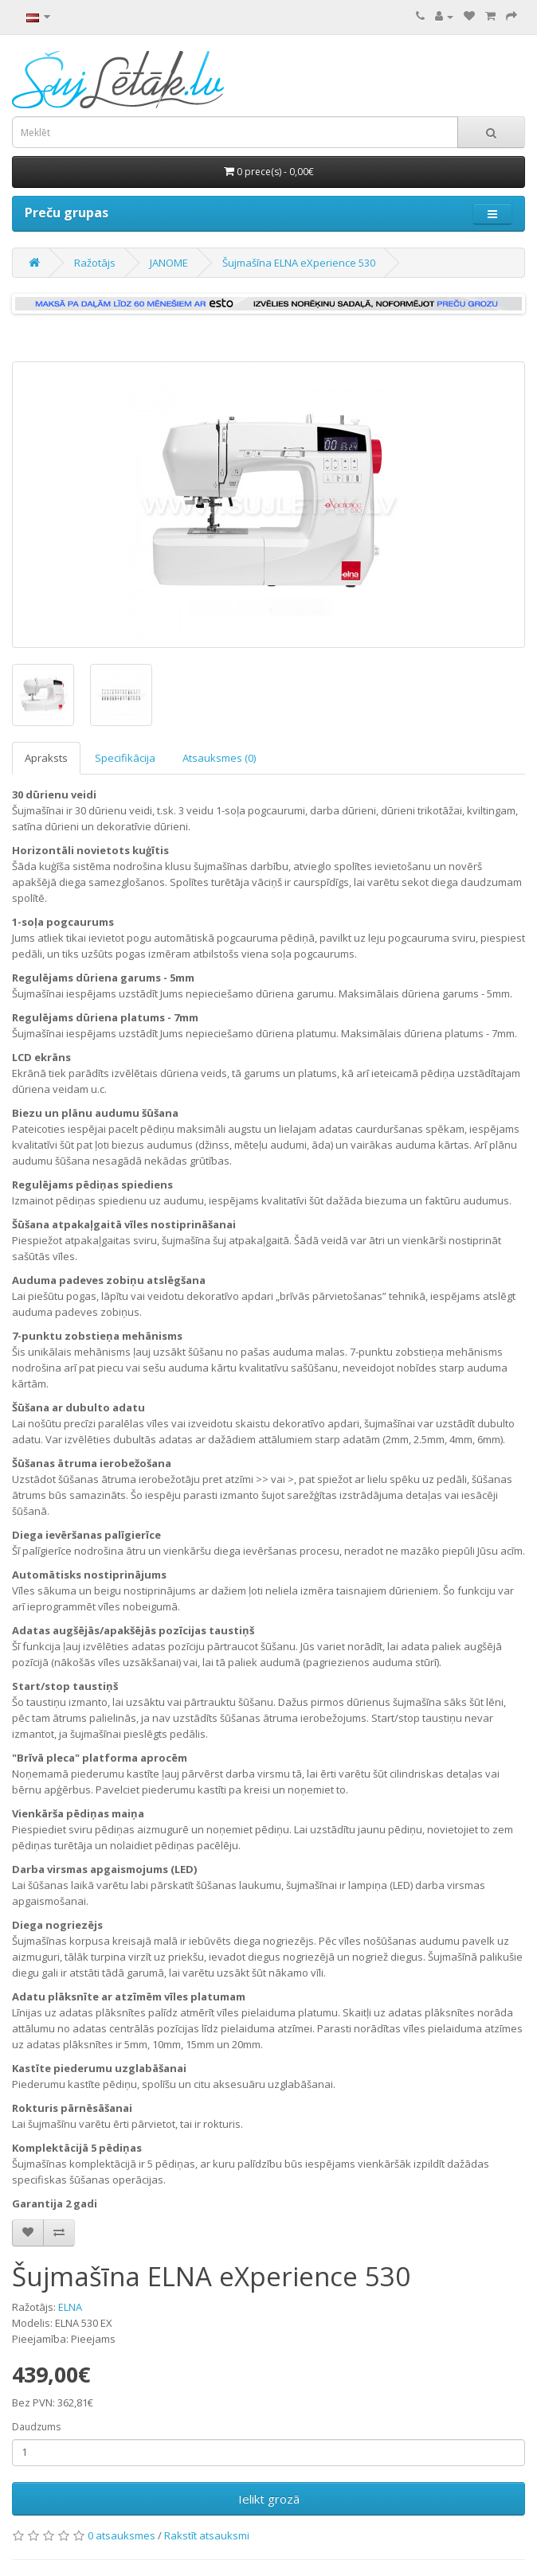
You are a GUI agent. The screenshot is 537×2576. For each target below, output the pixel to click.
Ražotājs (95, 263)
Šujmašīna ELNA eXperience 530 (298, 263)
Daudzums (36, 2427)
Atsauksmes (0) (219, 758)
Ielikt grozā (269, 2499)
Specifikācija (125, 758)
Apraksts (46, 758)
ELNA (70, 2307)
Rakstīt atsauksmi (206, 2535)
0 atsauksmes (121, 2535)
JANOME (169, 263)
